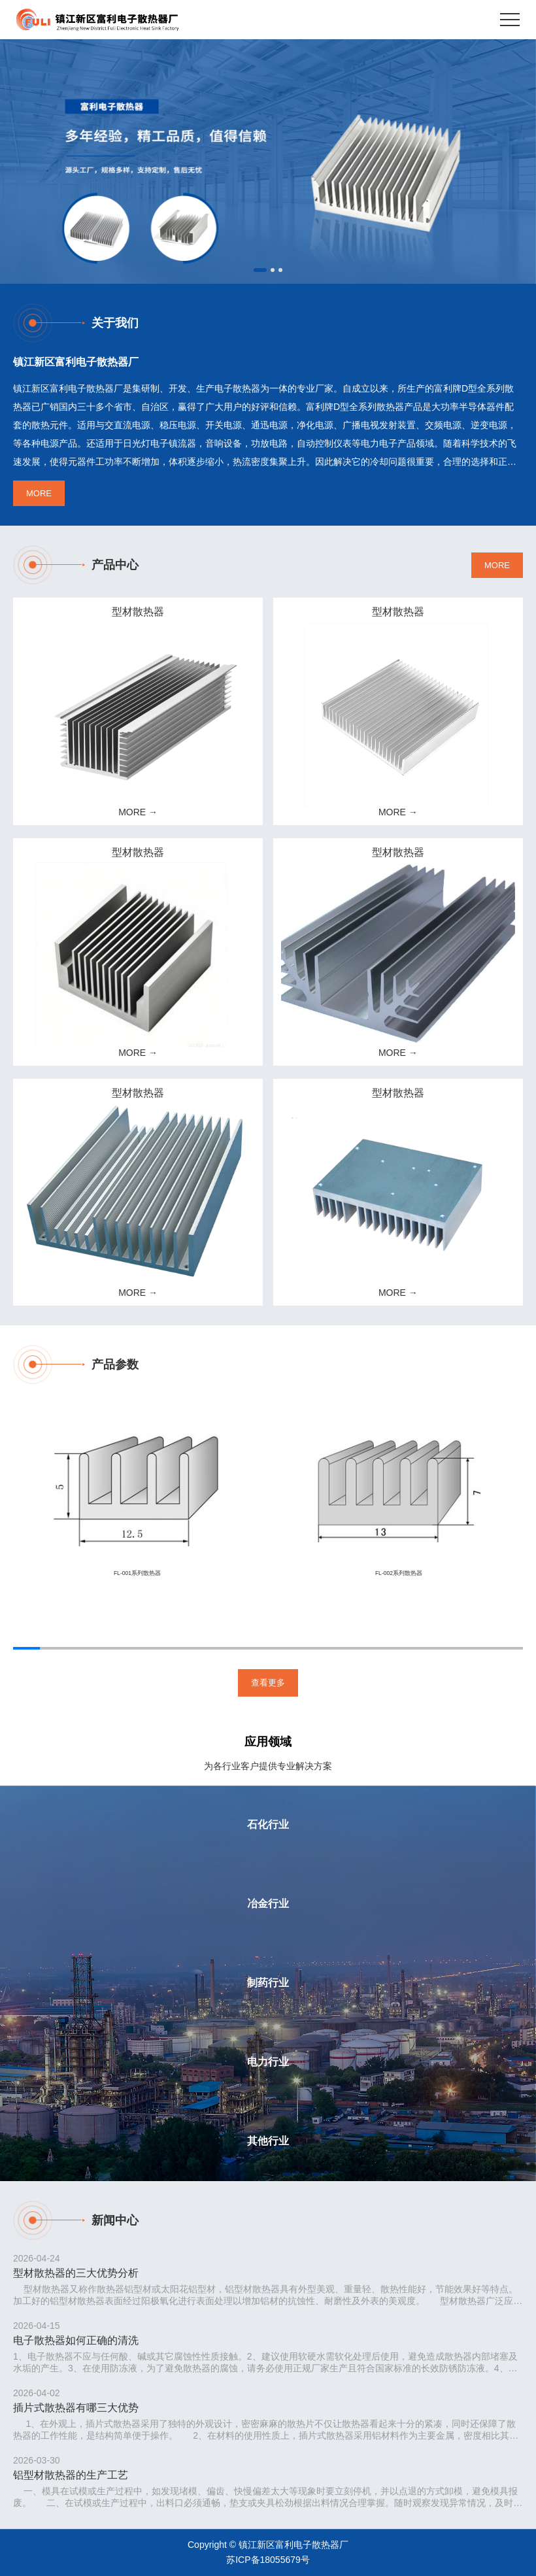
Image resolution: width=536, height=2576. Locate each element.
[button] (260, 270)
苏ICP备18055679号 (268, 2559)
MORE (39, 493)
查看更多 (268, 1682)
